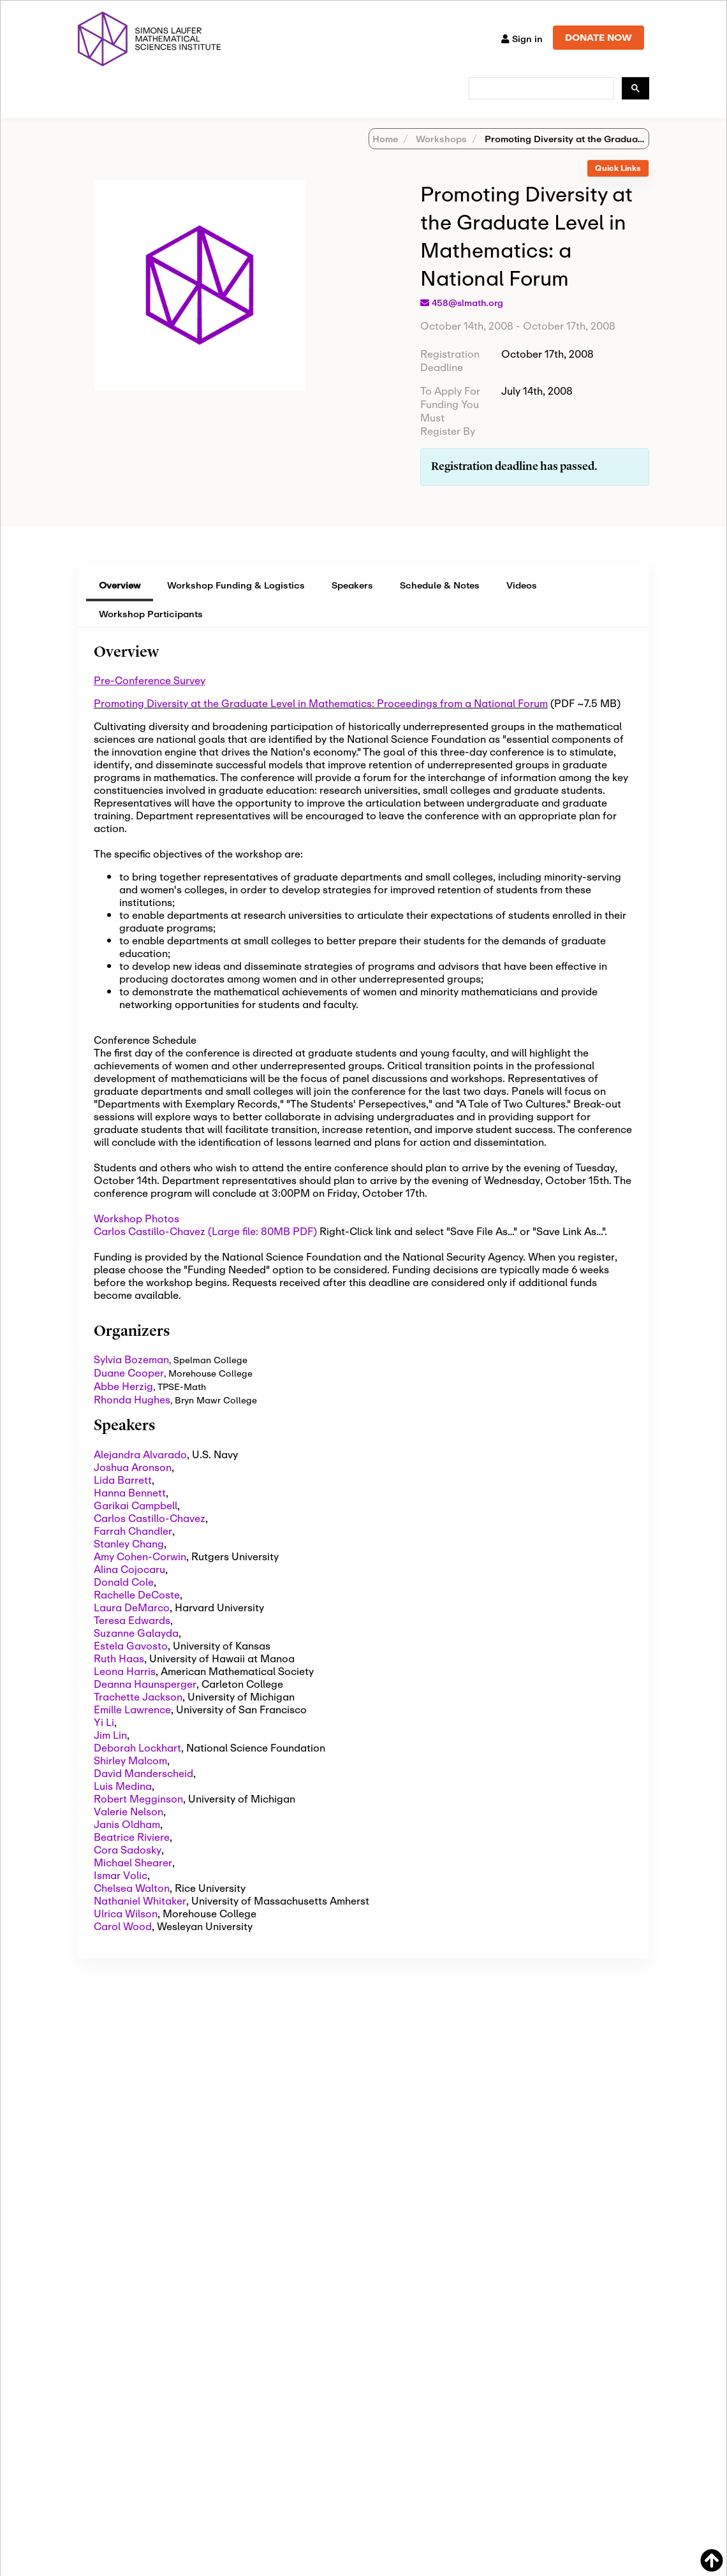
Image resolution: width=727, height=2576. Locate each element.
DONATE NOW (598, 37)
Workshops (440, 155)
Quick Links (618, 184)
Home (385, 155)
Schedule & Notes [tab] (440, 601)
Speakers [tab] (352, 601)
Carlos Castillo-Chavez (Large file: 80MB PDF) (205, 1247)
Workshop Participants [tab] (151, 630)
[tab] (618, 185)
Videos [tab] (521, 601)
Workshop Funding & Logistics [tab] (236, 601)
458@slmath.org (467, 319)
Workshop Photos (136, 1234)
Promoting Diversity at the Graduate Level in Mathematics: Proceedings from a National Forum (321, 719)
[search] (540, 88)
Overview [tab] (119, 601)
